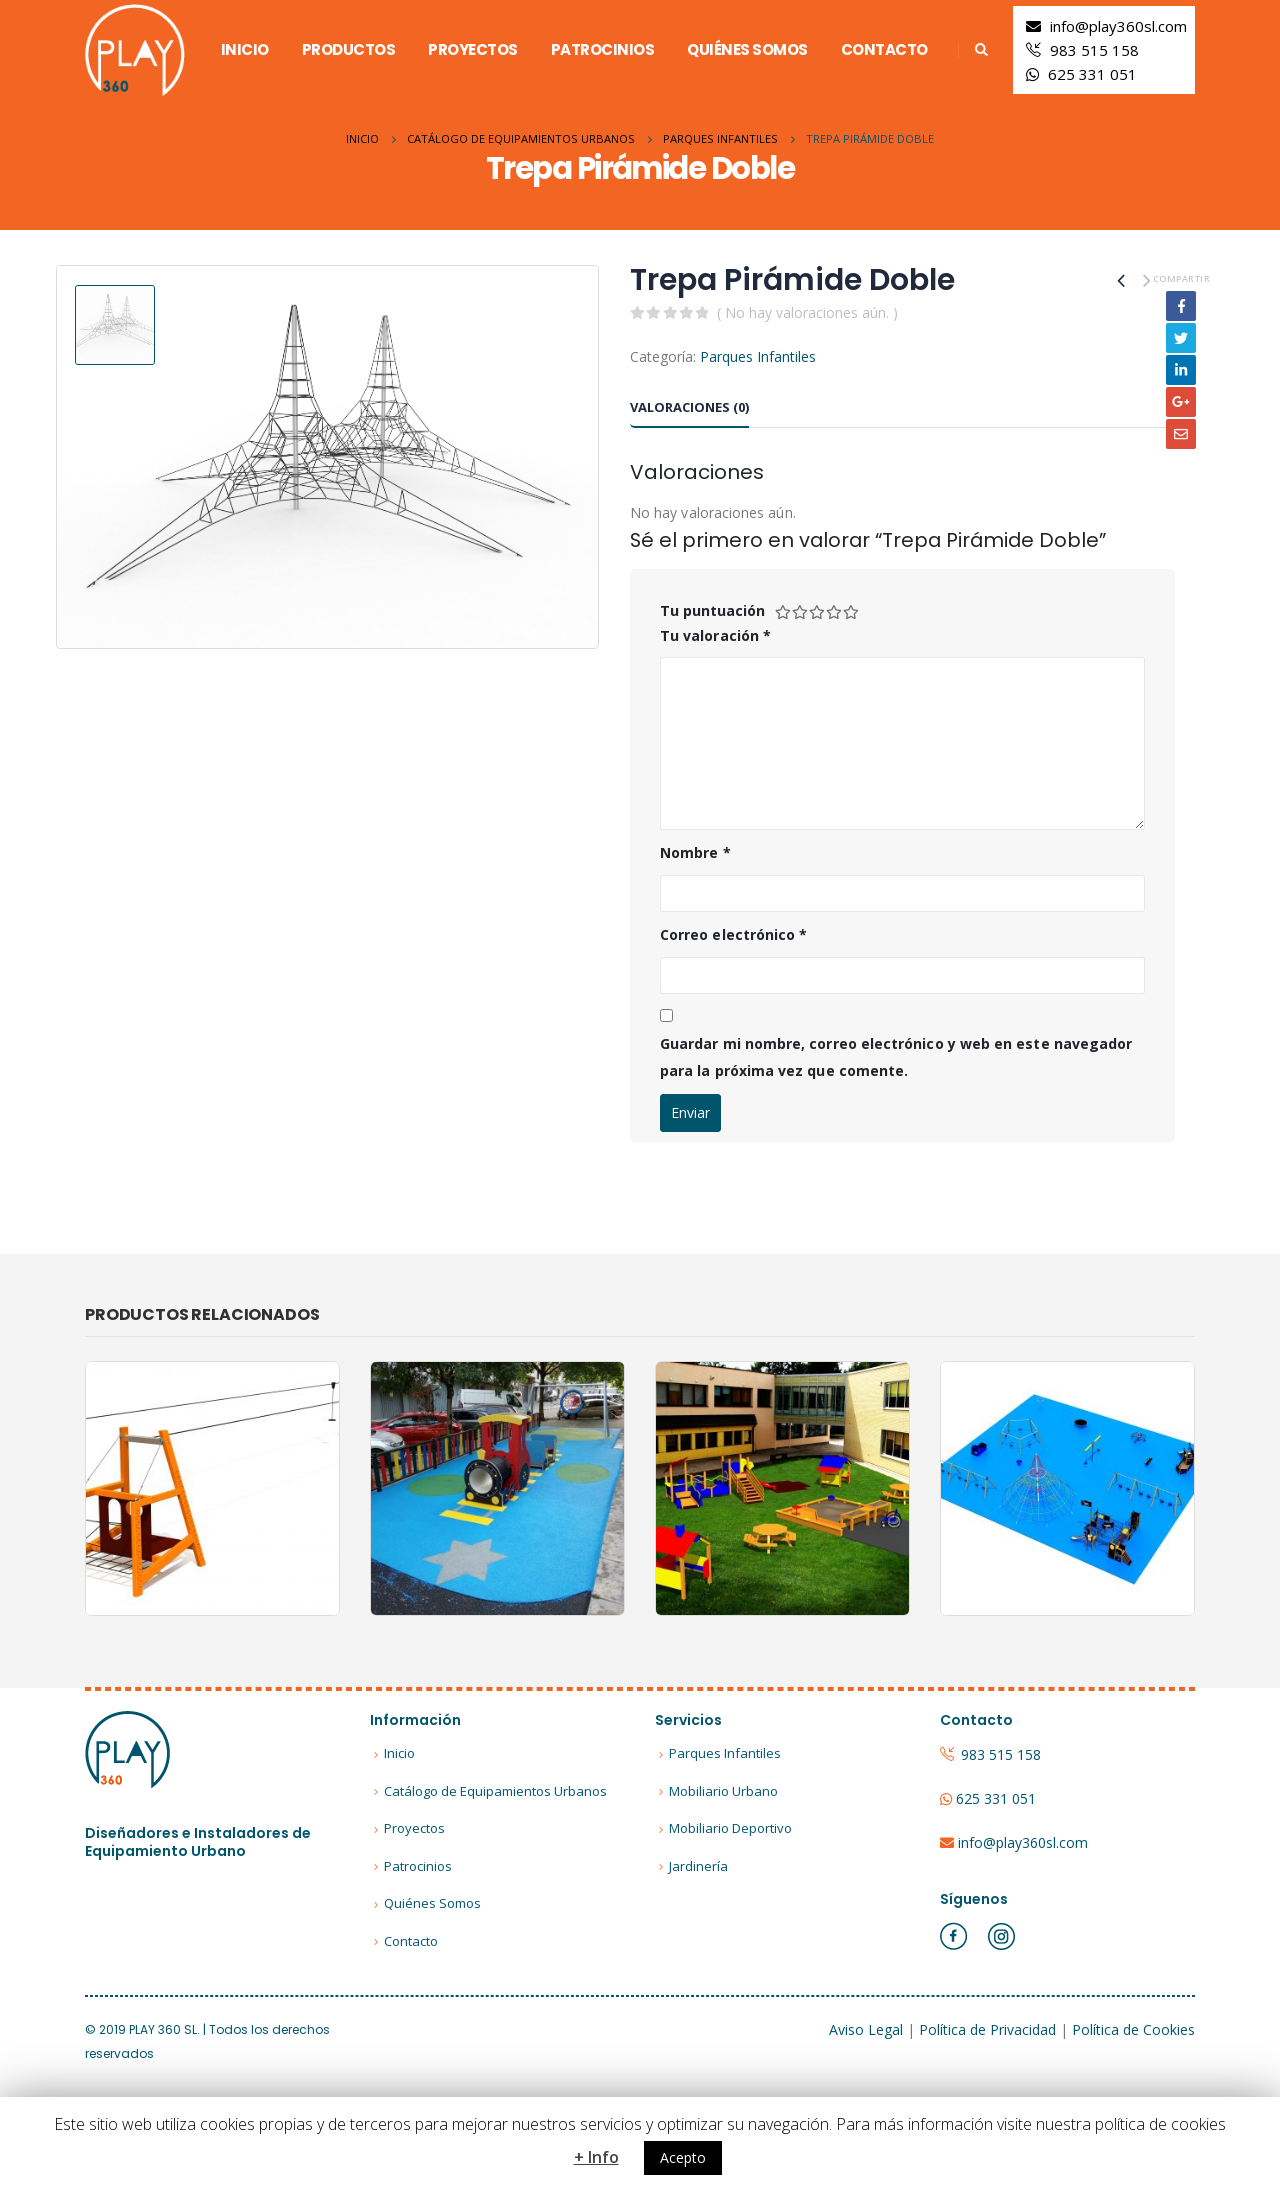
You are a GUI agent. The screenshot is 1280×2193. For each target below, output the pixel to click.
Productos (349, 49)
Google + (1181, 402)
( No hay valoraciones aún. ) (807, 312)
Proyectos (473, 49)
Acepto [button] (683, 2157)
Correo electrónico (733, 934)
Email (1181, 434)
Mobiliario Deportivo (730, 1828)
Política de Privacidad (987, 2029)
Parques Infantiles (758, 356)
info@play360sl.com (1118, 26)
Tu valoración (715, 635)
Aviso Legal (866, 2029)
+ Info (596, 2157)
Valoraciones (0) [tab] (689, 407)
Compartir (1181, 278)
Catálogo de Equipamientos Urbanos (495, 1791)
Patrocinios (603, 49)
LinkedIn (1181, 370)
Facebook (1181, 306)
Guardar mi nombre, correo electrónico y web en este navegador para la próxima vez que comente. (896, 1057)
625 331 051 (1092, 74)
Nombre (695, 852)
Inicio (245, 49)
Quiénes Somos (747, 49)
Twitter (1181, 338)
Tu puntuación (712, 610)
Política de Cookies (1133, 2029)
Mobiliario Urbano (723, 1791)
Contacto (884, 49)
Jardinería (698, 1866)
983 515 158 (1094, 50)
